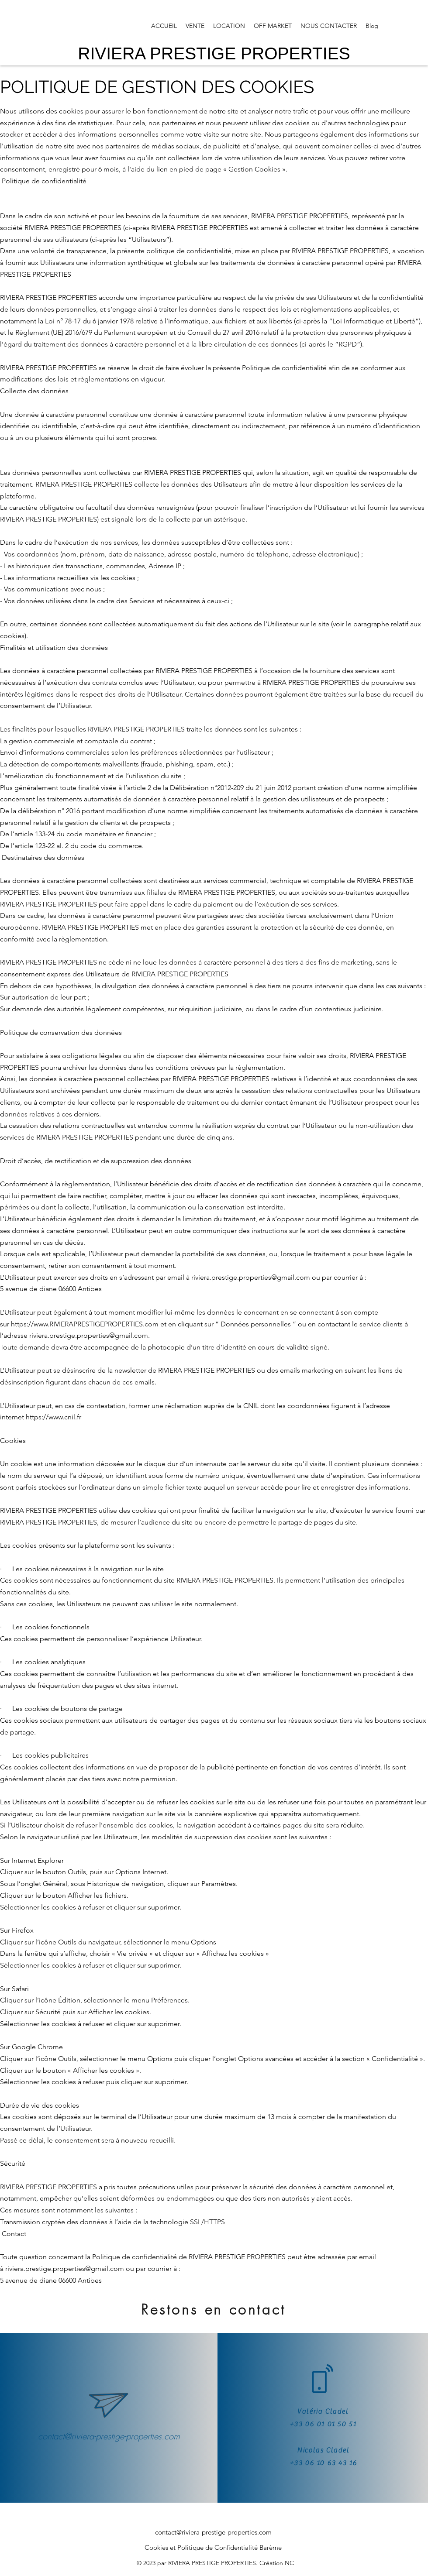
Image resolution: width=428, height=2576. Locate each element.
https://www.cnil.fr (53, 1417)
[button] (195, 25)
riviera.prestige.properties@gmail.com (250, 1277)
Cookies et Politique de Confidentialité (201, 2547)
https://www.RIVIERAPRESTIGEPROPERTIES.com (85, 1324)
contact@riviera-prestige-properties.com (108, 2436)
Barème (271, 2547)
